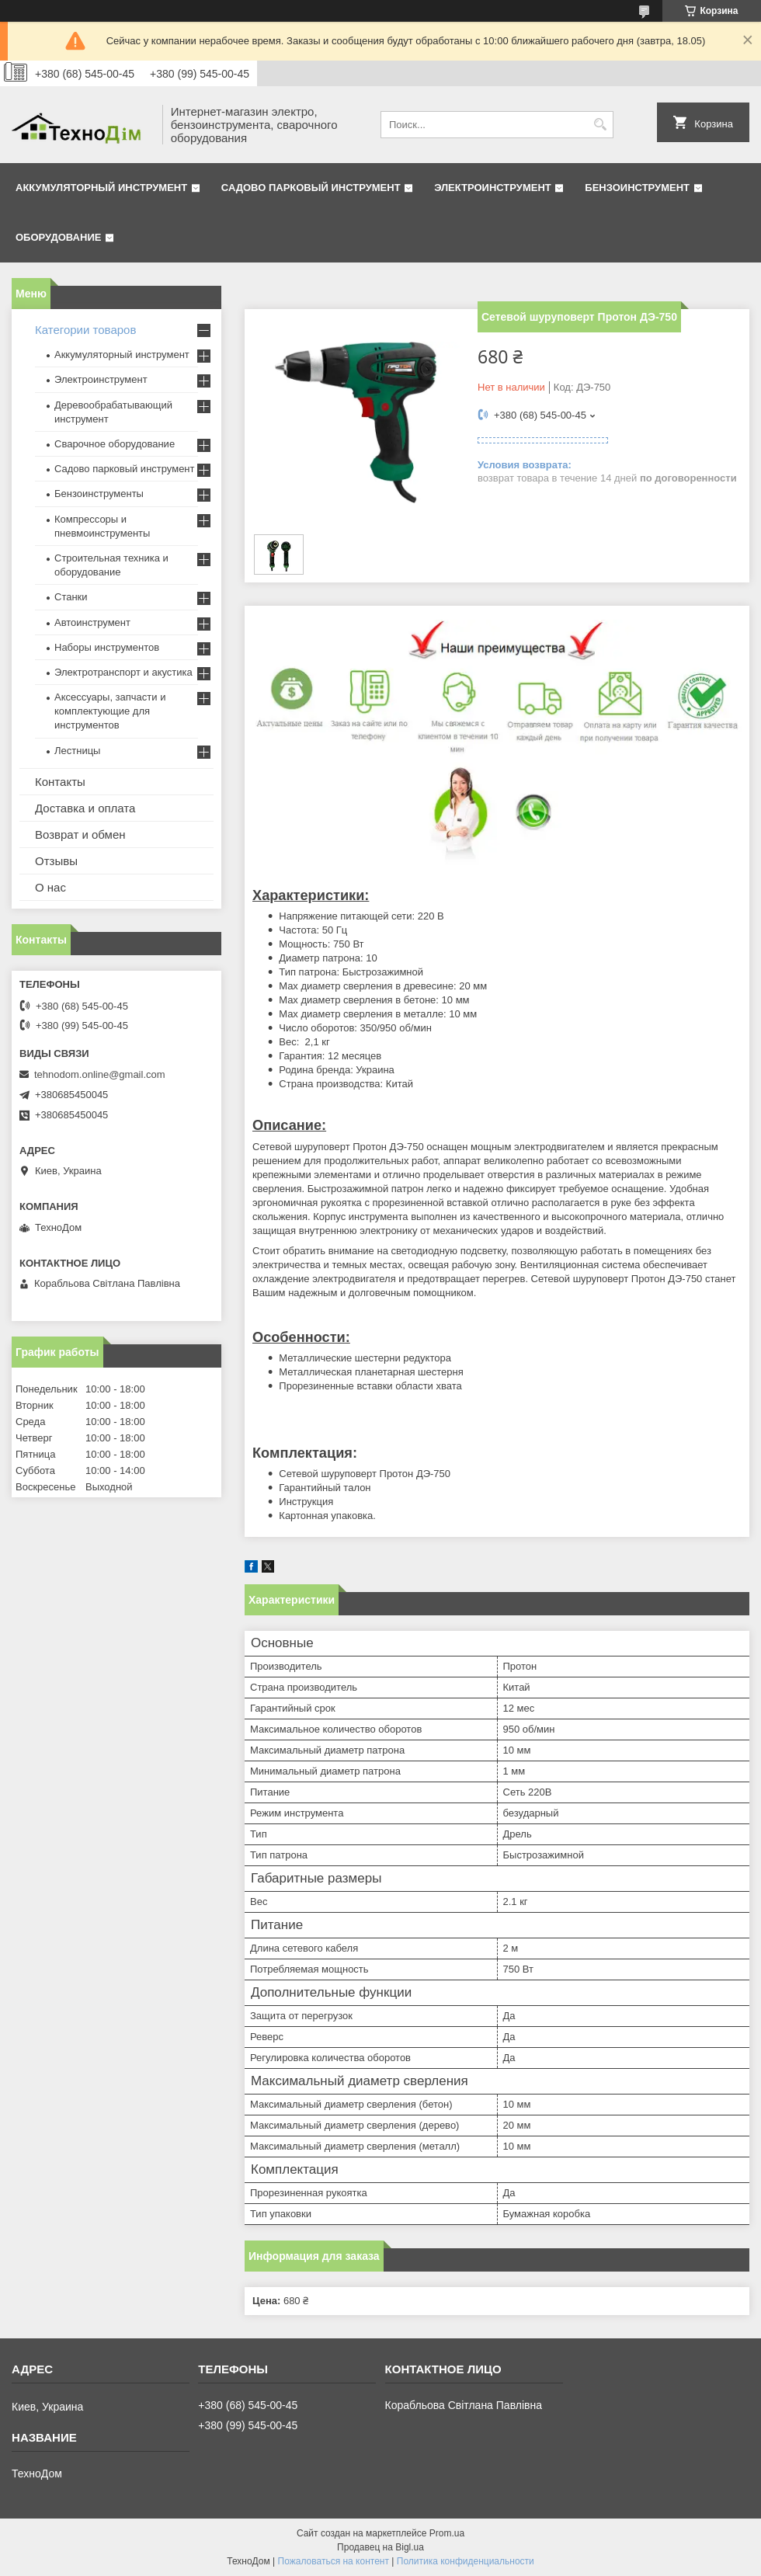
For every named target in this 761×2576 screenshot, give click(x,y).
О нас (50, 887)
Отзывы (56, 860)
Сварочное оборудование (114, 444)
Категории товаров (85, 329)
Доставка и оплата (85, 808)
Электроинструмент (492, 187)
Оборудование (58, 237)
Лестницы (77, 750)
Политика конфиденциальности (465, 2561)
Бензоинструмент (637, 187)
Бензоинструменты (99, 493)
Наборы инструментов (106, 647)
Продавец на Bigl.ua (380, 2547)
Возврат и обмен (80, 834)
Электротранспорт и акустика (123, 672)
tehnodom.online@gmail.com (99, 1074)
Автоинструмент (92, 622)
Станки (71, 597)
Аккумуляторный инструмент (101, 187)
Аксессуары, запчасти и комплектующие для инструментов (109, 711)
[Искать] (599, 124)
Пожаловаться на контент (333, 2561)
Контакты (60, 781)
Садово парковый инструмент (311, 187)
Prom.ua (446, 2533)
